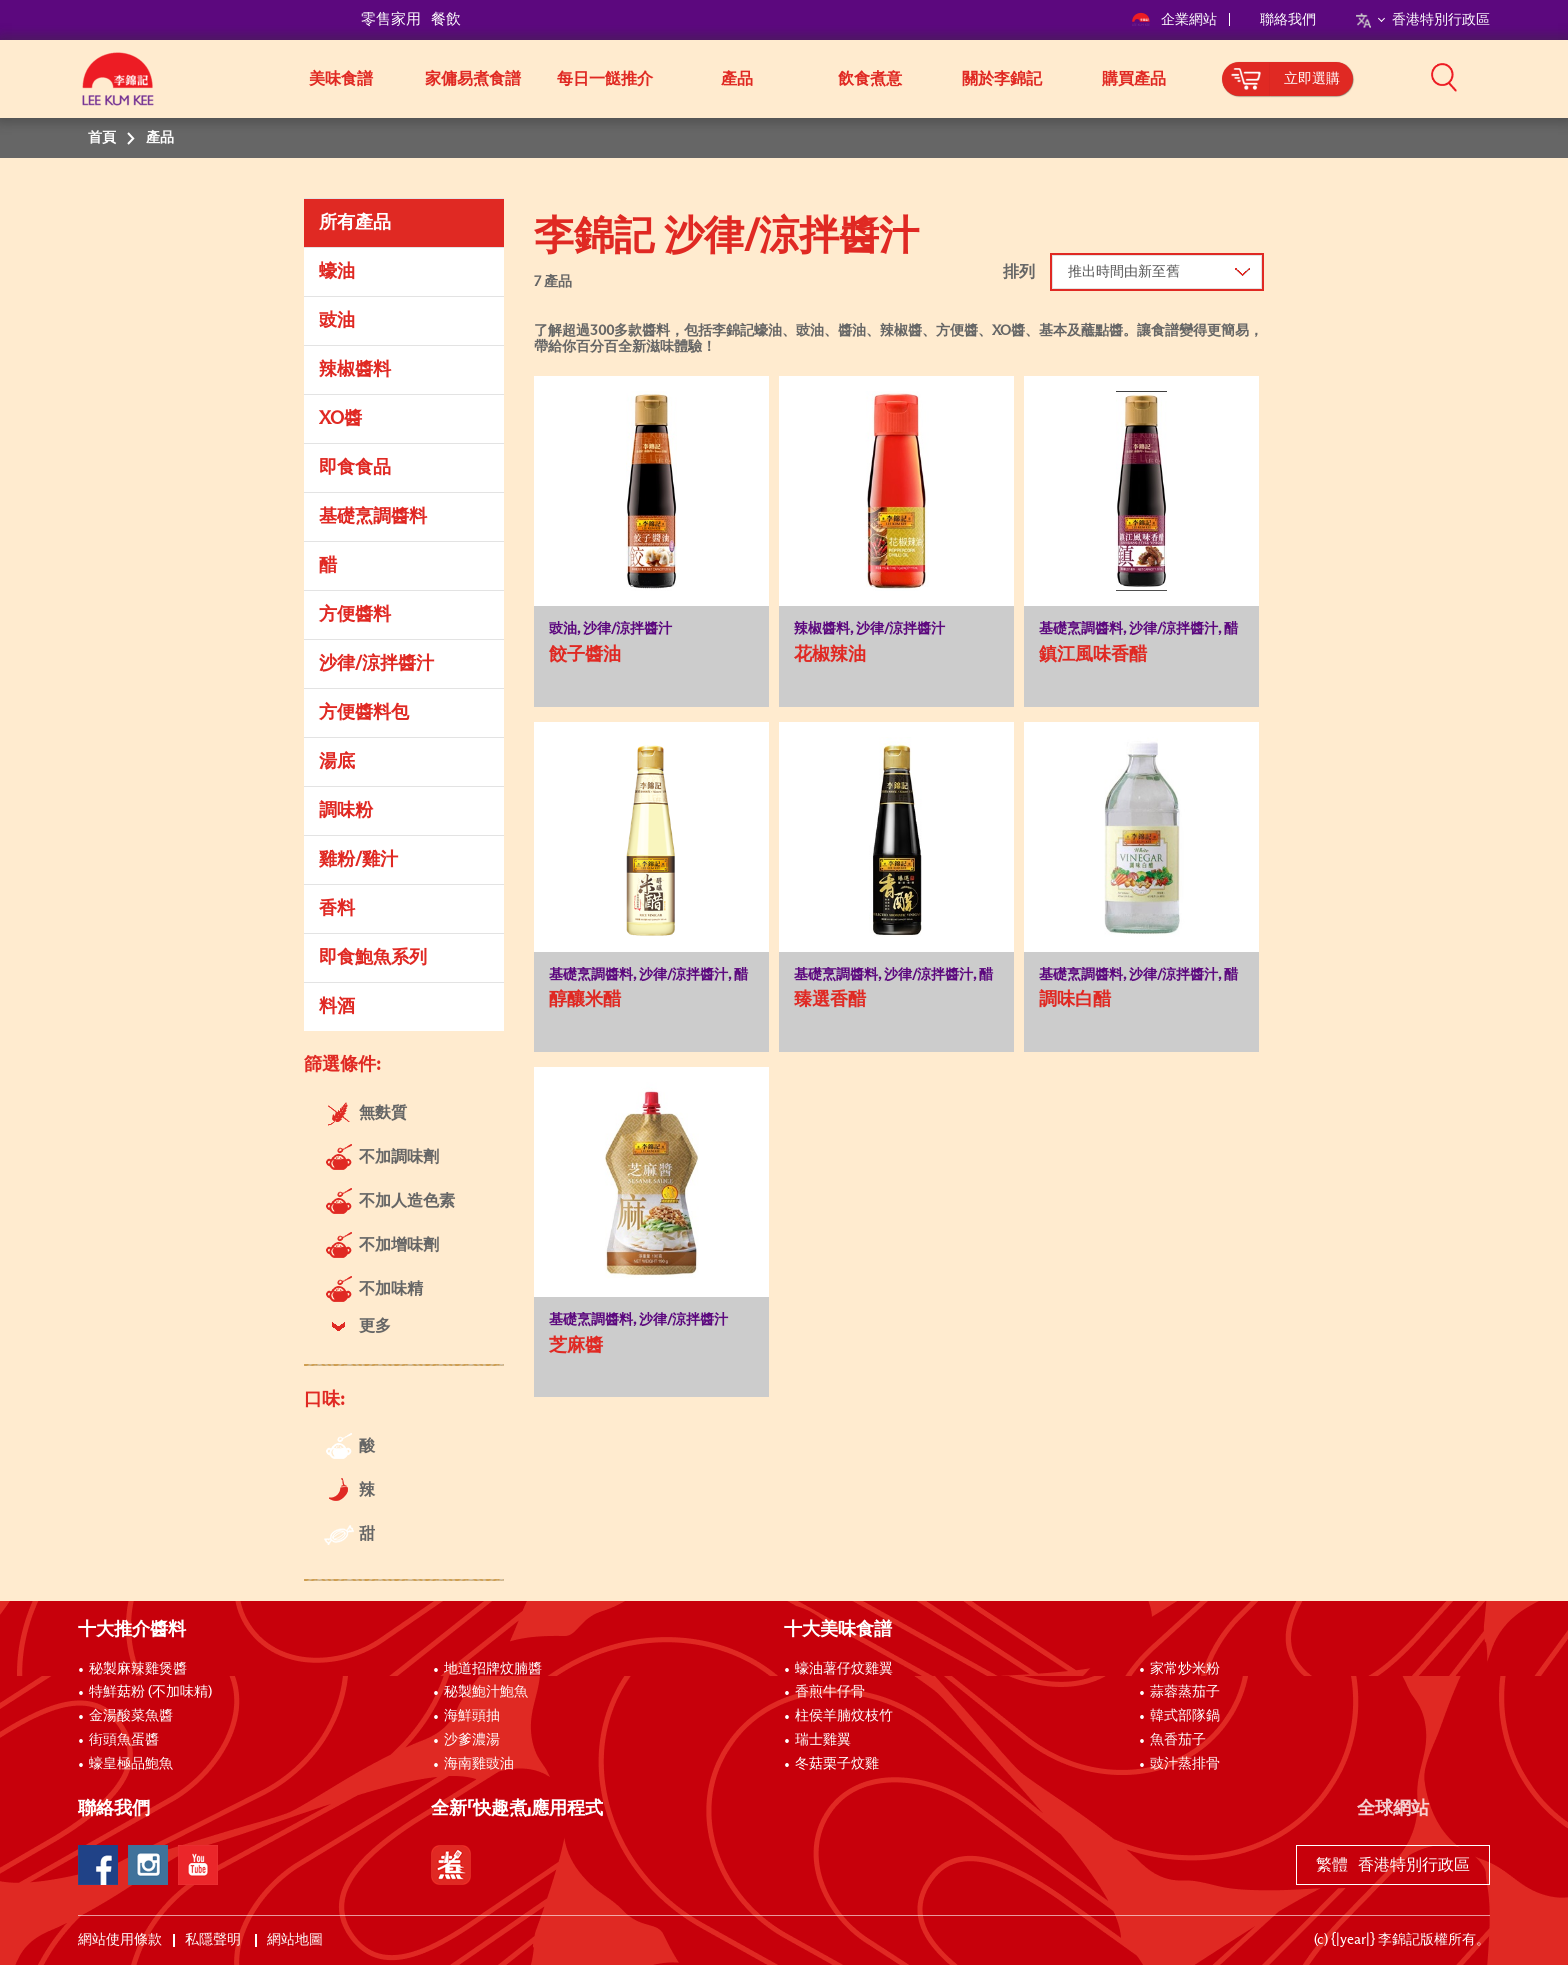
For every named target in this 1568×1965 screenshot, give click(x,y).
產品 (737, 79)
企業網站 (1175, 20)
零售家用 (391, 19)
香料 (337, 909)
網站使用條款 (120, 1940)
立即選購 (1312, 79)
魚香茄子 (1178, 1740)
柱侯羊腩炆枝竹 (844, 1716)
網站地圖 (296, 1940)
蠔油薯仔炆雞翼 (844, 1669)
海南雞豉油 (479, 1764)
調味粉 (346, 811)
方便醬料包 (364, 713)
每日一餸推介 (605, 79)
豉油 (337, 321)
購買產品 (1134, 79)
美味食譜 (341, 79)
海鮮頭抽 (472, 1716)
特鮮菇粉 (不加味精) (150, 1692)
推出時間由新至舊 (1124, 272)
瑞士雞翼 (823, 1740)
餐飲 (446, 19)
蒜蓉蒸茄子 (1185, 1692)
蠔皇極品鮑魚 (131, 1764)
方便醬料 (355, 615)
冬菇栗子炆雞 (837, 1764)
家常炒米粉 (1185, 1669)
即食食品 (355, 468)
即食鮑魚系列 (373, 958)
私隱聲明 (214, 1940)
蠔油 (337, 272)
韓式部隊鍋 (1185, 1716)
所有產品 (355, 223)
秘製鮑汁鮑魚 (486, 1692)
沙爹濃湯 (472, 1740)
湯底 (337, 762)
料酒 (337, 1007)
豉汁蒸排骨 (1185, 1764)
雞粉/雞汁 (358, 860)
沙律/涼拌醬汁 (376, 664)
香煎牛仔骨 (830, 1692)
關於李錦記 (1002, 79)
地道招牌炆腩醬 (493, 1669)
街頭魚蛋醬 (124, 1740)
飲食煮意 (870, 79)
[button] (1497, 77)
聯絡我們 (1288, 20)
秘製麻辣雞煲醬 (138, 1669)
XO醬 (340, 419)
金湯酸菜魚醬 (131, 1716)
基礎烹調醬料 (373, 517)
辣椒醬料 (355, 370)
